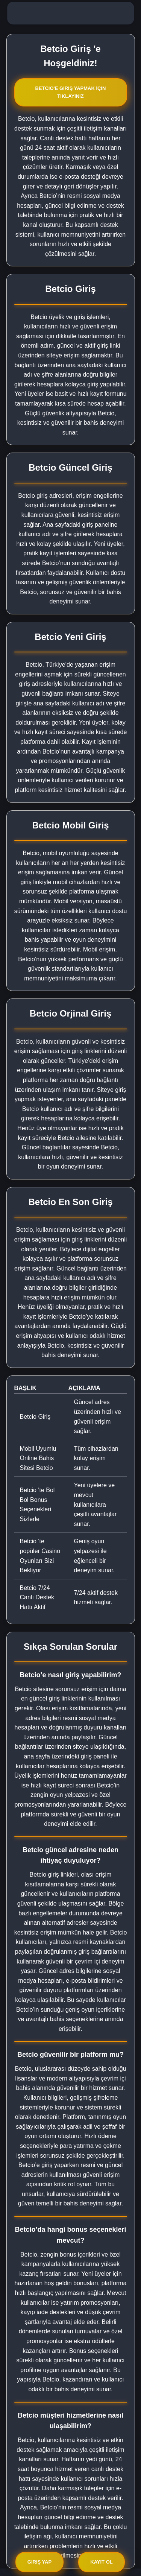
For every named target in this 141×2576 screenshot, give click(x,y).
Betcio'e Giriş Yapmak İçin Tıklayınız (70, 92)
